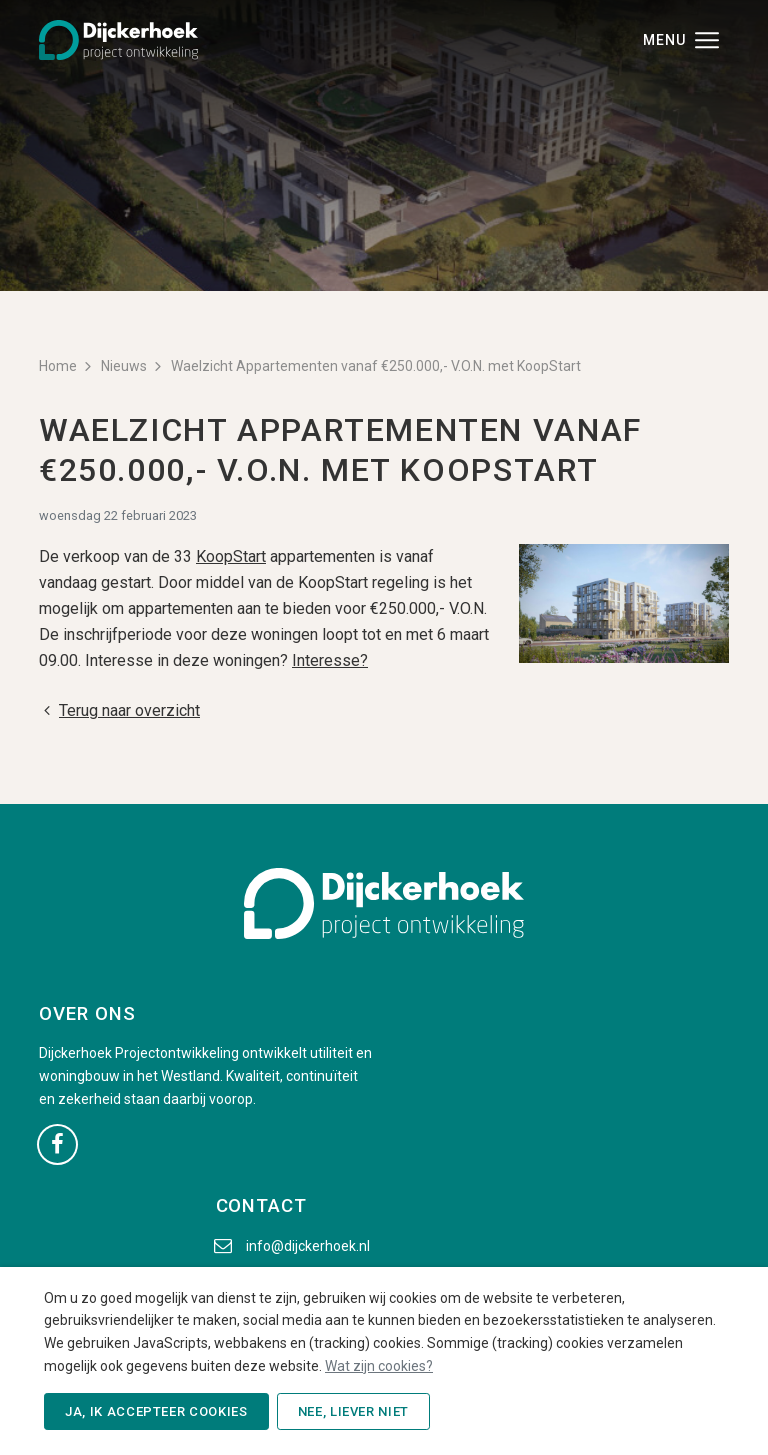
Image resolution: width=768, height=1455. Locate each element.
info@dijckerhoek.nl (308, 1246)
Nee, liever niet (353, 1411)
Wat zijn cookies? (379, 1366)
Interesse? (330, 660)
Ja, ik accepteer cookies (156, 1411)
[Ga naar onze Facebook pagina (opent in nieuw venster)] (57, 1143)
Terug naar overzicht (119, 710)
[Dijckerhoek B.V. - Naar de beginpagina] (118, 38)
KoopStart (231, 556)
